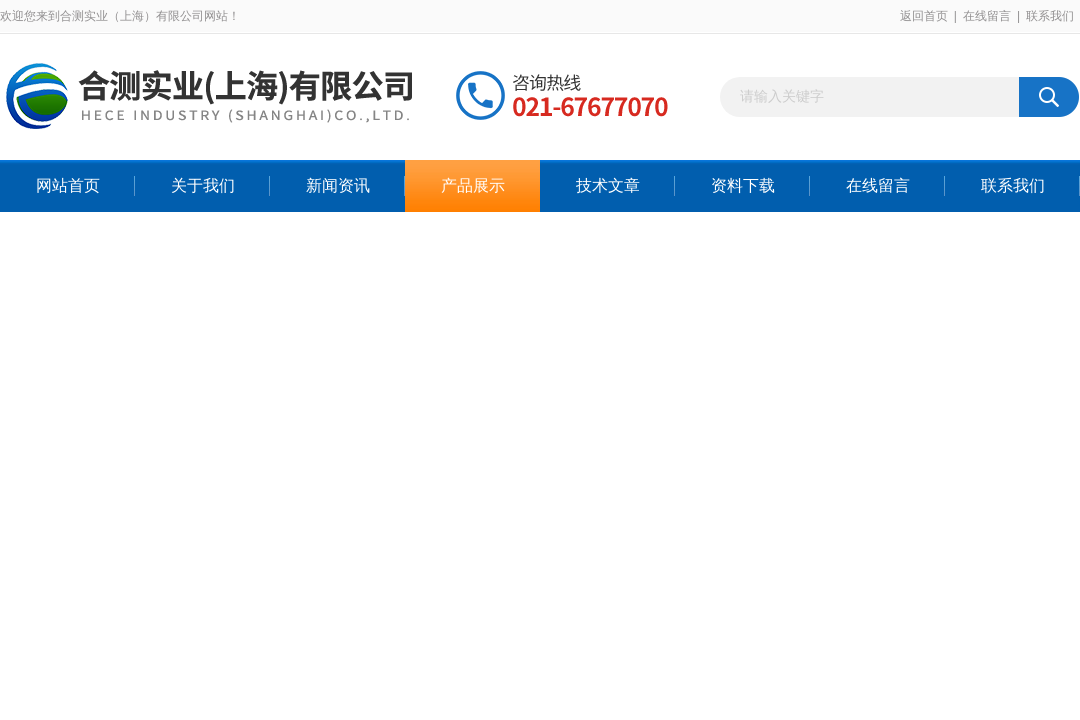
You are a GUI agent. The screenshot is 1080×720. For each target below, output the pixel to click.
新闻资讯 (338, 185)
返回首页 (924, 16)
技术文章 (608, 185)
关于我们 (203, 185)
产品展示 (473, 185)
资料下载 (743, 185)
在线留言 (987, 16)
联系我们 (1050, 16)
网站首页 (68, 185)
